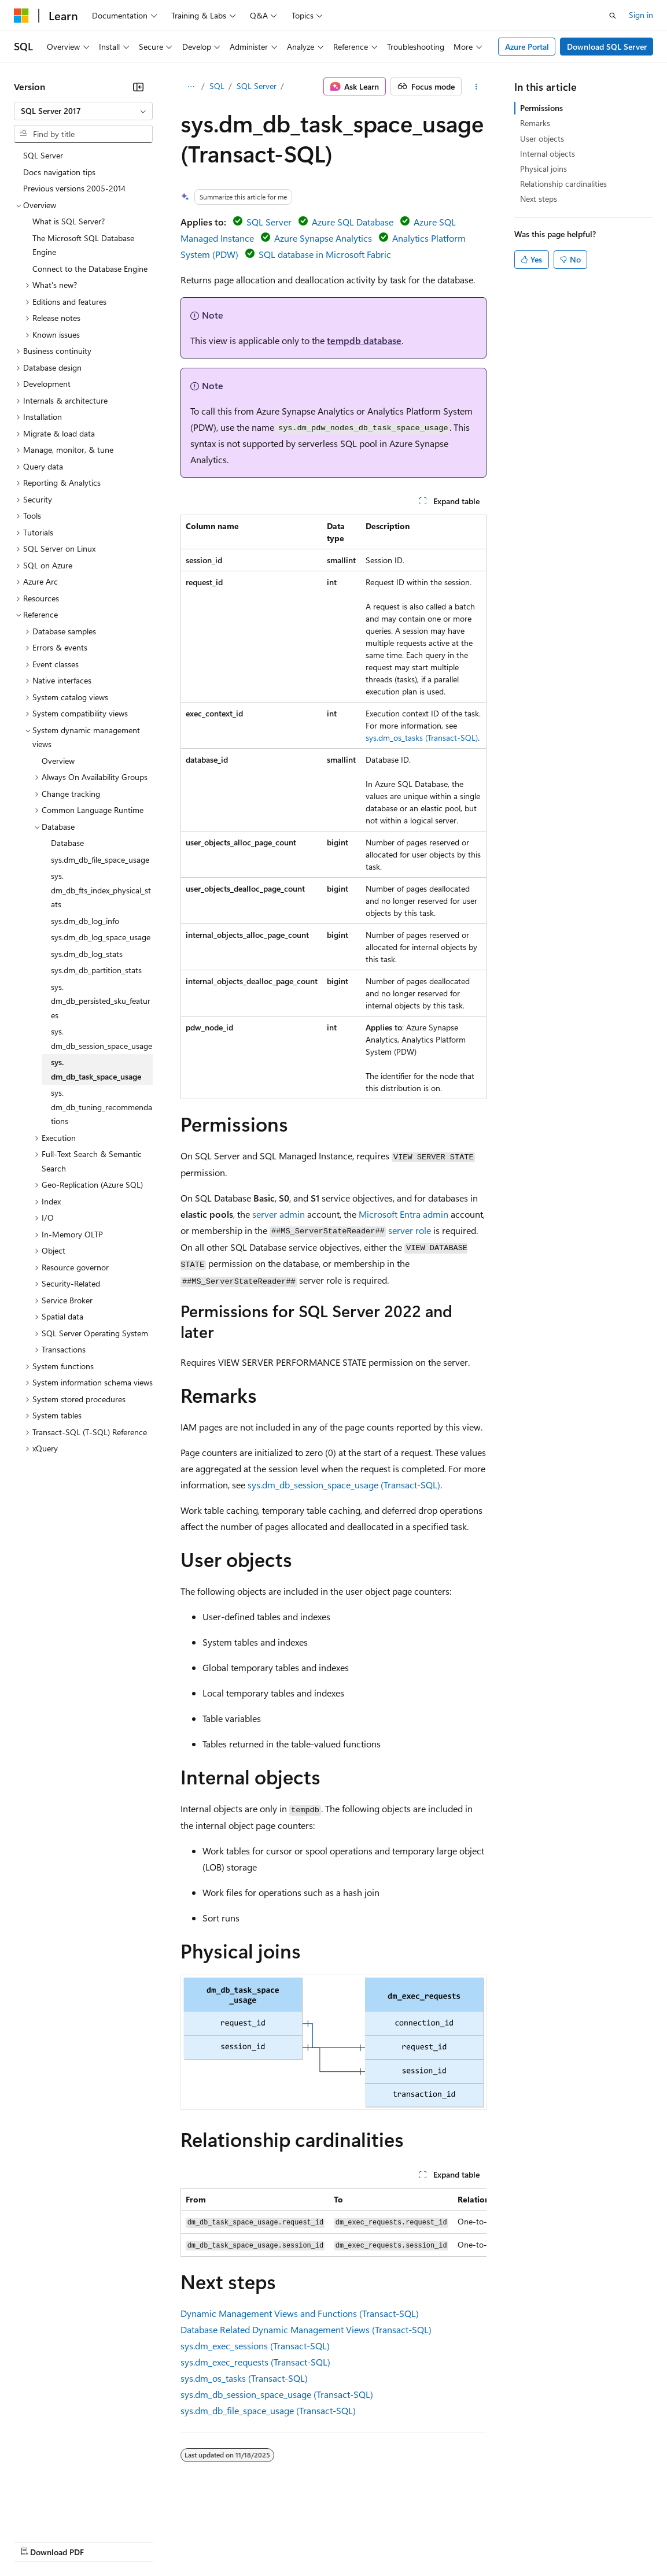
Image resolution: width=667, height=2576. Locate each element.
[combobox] (83, 111)
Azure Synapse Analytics (323, 238)
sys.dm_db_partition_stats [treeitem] (96, 969)
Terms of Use (422, 2541)
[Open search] (612, 15)
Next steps (538, 198)
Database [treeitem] (67, 842)
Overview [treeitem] (58, 760)
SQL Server (257, 85)
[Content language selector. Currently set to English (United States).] (67, 2513)
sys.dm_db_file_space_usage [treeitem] (100, 859)
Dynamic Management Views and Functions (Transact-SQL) (299, 2313)
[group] (333, 2222)
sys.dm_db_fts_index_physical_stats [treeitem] (101, 890)
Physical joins (543, 168)
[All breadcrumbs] (190, 86)
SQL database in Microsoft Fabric (325, 254)
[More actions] (476, 86)
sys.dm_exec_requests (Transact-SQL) (255, 2362)
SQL (216, 85)
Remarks (535, 122)
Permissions (541, 107)
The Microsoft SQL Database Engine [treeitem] (83, 245)
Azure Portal (527, 46)
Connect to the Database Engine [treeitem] (90, 268)
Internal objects (547, 153)
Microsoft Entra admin (403, 1214)
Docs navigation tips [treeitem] (59, 172)
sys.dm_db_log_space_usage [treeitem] (100, 937)
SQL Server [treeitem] (43, 155)
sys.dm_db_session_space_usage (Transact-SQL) (344, 1485)
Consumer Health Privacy (332, 2541)
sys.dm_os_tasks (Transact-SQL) (422, 737)
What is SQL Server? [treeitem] (68, 221)
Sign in (641, 14)
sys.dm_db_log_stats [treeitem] (87, 953)
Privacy (253, 2541)
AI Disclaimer (37, 2541)
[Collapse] (138, 86)
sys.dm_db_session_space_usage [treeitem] (101, 1038)
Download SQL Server (607, 46)
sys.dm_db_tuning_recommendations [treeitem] (101, 1106)
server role (409, 1230)
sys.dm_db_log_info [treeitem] (85, 920)
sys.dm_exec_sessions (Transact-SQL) (255, 2346)
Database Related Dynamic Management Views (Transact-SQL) (306, 2329)
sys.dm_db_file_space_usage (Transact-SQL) (268, 2410)
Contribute (207, 2541)
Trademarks (479, 2541)
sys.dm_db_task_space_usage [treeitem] (96, 1069)
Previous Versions (105, 2541)
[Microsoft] (21, 15)
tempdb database (364, 340)
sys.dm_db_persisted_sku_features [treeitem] (100, 1001)
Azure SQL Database (352, 222)
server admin (278, 1214)
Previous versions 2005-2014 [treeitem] (74, 188)
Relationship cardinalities (563, 183)
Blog (157, 2541)
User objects (542, 138)
